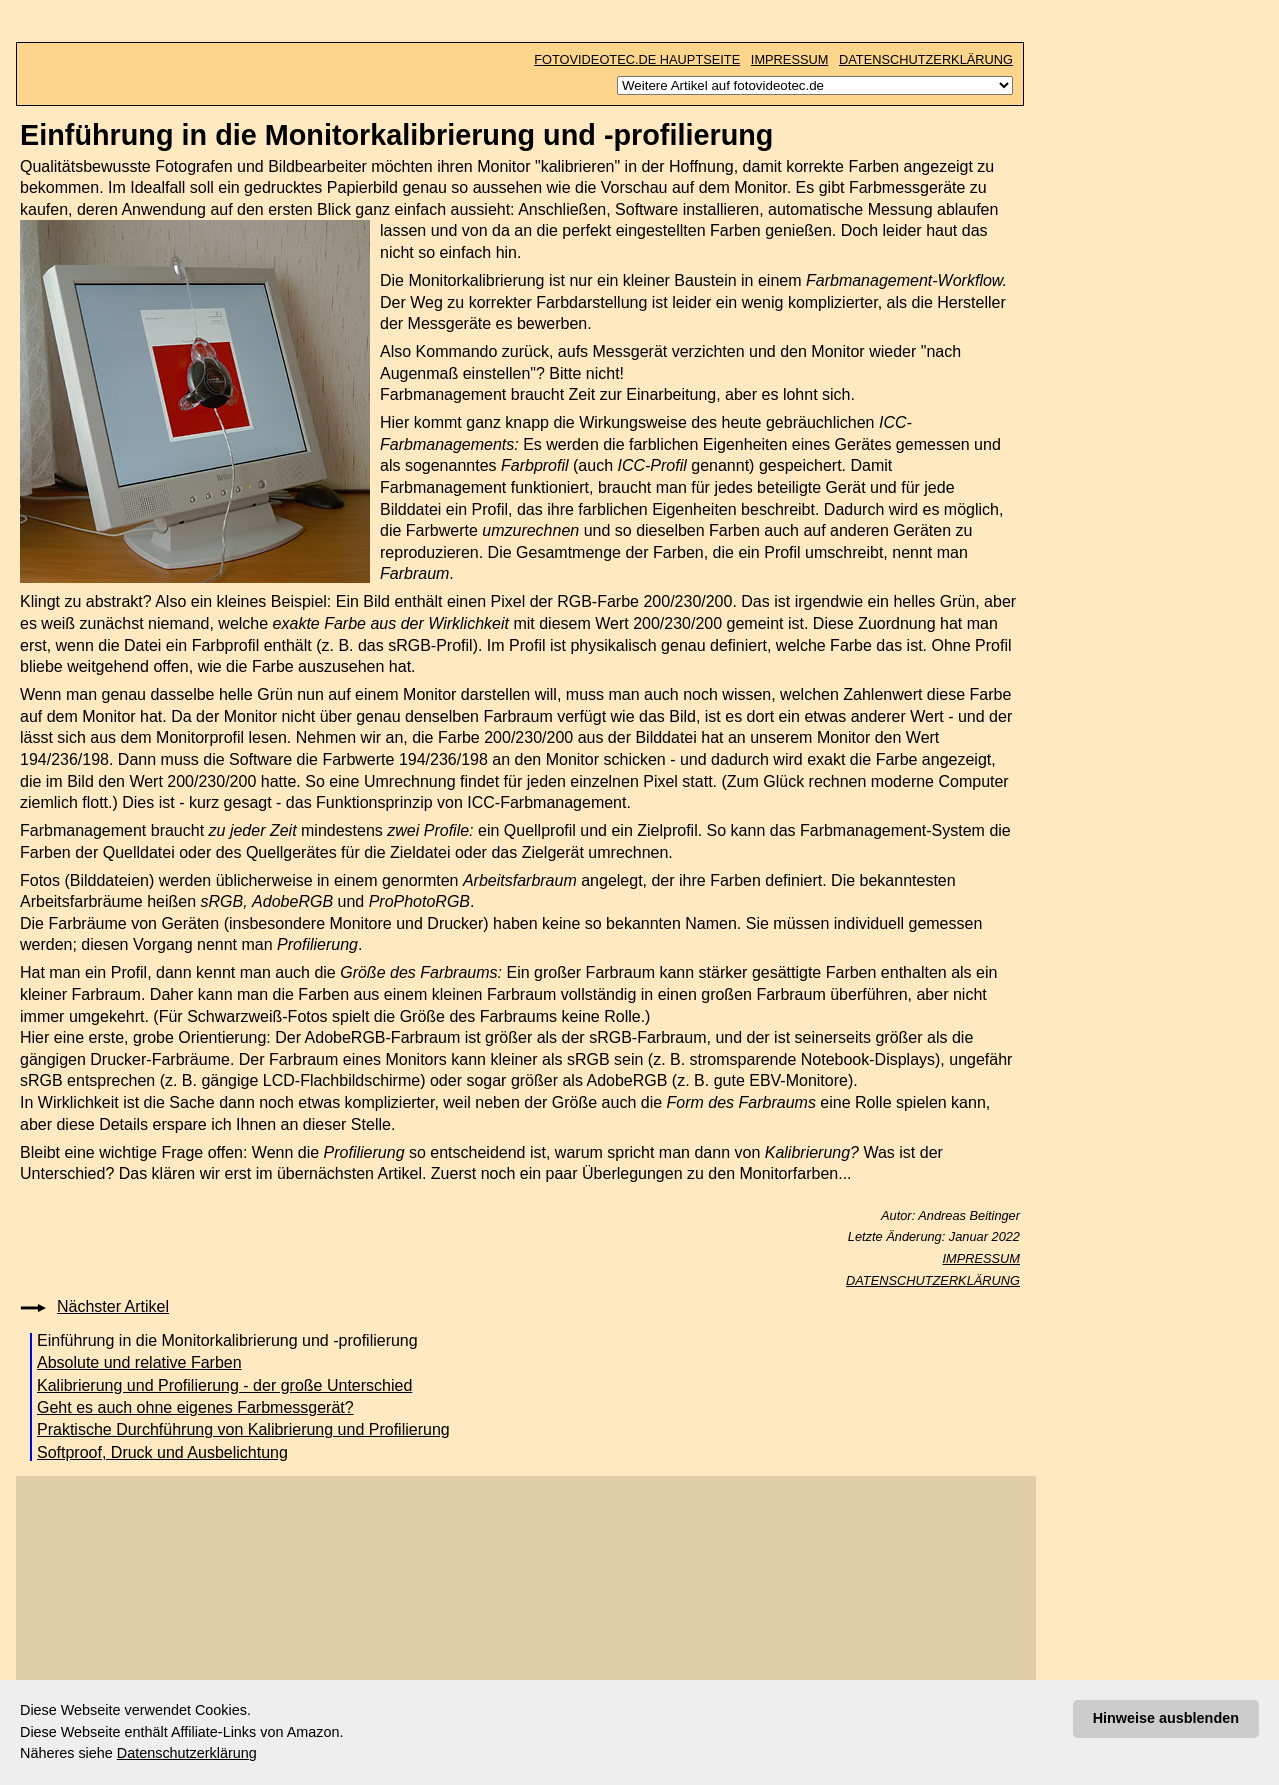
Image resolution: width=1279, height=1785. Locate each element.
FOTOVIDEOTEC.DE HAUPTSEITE (637, 59)
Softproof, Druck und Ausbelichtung (162, 1452)
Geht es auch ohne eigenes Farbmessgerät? (195, 1407)
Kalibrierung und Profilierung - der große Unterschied (224, 1385)
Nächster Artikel (113, 1306)
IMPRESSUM (790, 59)
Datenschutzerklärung (187, 1753)
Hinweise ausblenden (1166, 1718)
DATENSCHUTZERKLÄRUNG (926, 59)
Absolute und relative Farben (139, 1362)
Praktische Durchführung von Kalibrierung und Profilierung (243, 1429)
